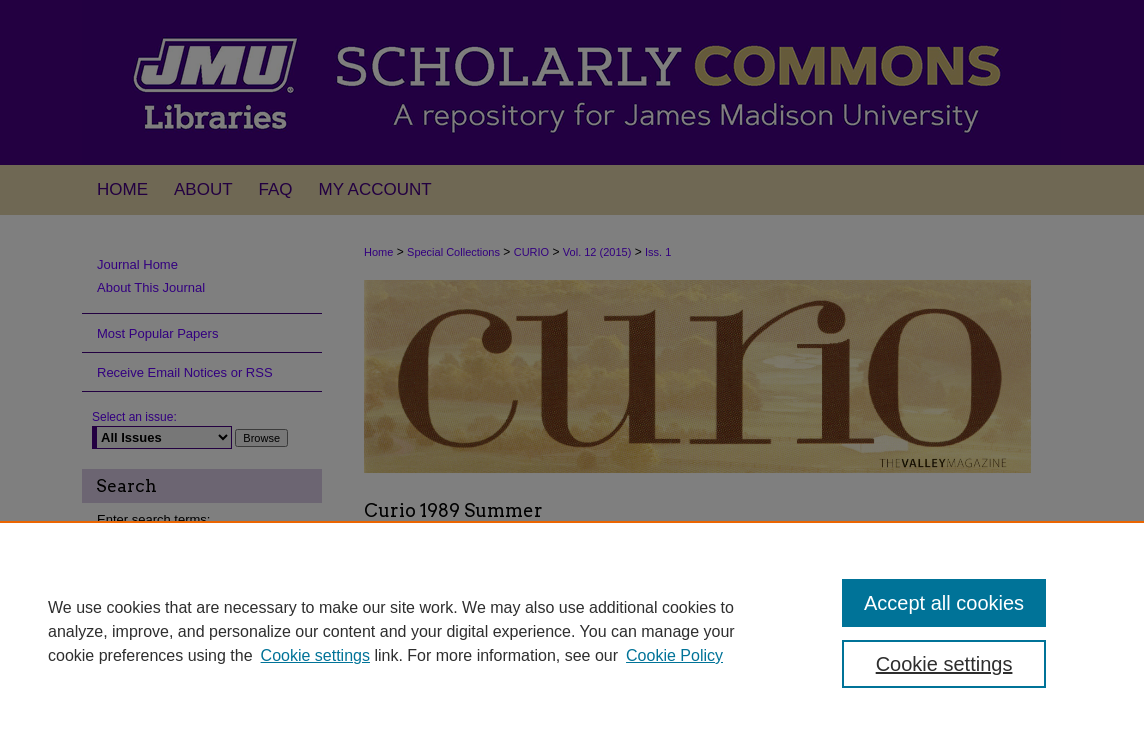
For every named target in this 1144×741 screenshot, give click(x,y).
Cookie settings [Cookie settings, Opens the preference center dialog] (944, 664)
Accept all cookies (944, 603)
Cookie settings (315, 655)
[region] (572, 631)
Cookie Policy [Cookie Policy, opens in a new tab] (674, 655)
